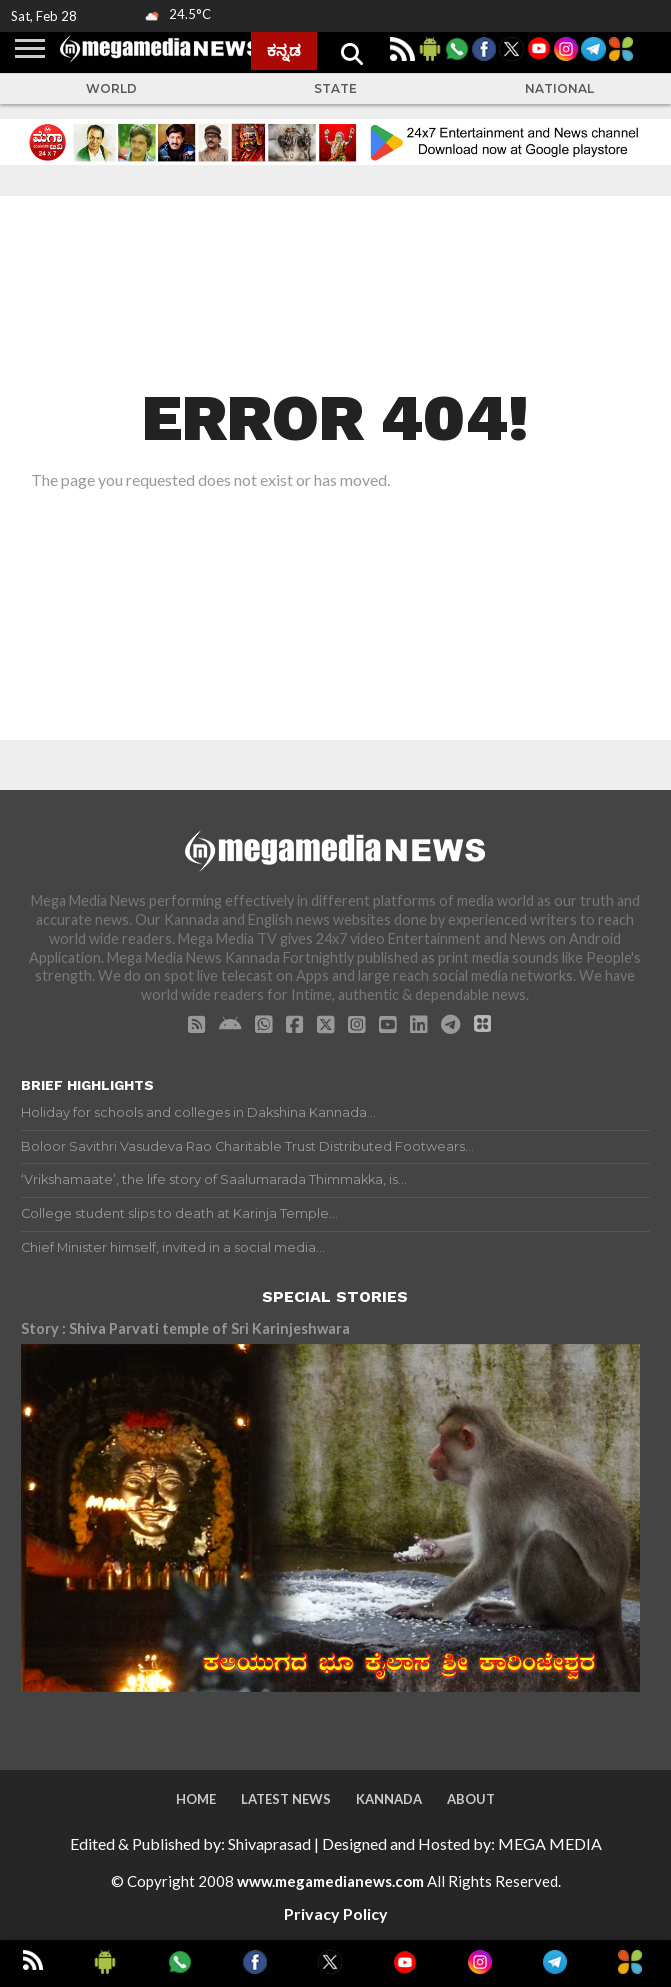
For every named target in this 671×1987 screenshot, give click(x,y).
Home (196, 1799)
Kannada (389, 1799)
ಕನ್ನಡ (284, 50)
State (335, 88)
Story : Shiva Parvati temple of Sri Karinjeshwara (185, 1328)
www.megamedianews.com (330, 1881)
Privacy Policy (336, 1913)
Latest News (286, 1799)
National (559, 88)
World (111, 88)
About (471, 1799)
